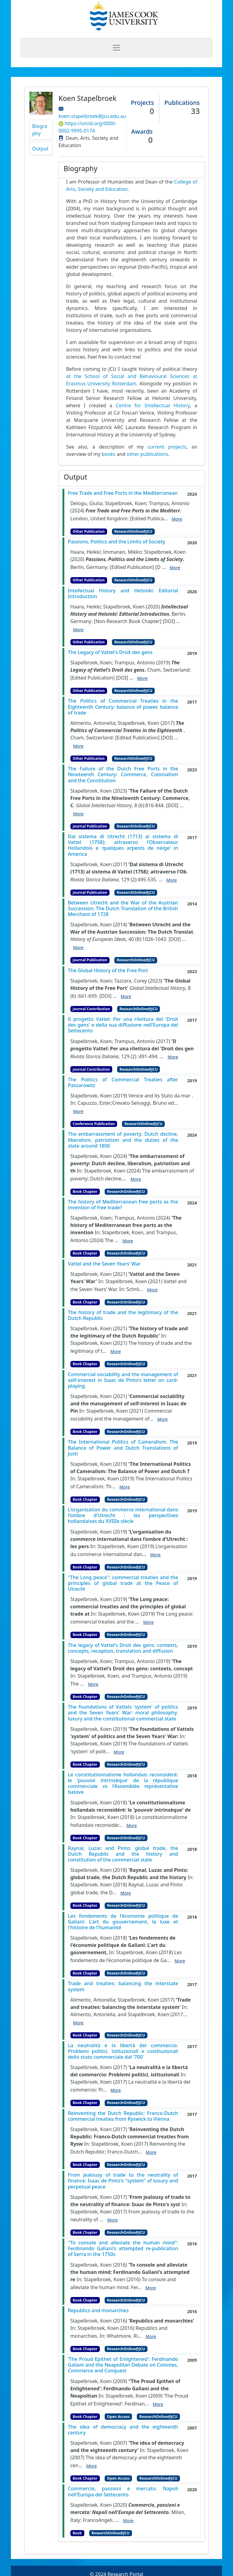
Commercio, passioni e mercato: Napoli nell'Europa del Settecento (123, 2491)
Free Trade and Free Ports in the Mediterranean (123, 493)
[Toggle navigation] (116, 47)
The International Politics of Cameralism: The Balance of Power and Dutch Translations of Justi (123, 1448)
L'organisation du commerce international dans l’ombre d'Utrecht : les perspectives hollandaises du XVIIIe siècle (123, 1515)
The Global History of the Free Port (108, 970)
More (177, 519)
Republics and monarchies (98, 2310)
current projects (166, 446)
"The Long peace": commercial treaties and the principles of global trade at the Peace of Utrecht (123, 1583)
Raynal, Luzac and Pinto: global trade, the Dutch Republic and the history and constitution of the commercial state (123, 1854)
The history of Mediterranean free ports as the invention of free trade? (123, 1205)
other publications (147, 454)
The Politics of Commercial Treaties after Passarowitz (123, 1082)
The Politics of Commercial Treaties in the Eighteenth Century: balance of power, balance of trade (123, 707)
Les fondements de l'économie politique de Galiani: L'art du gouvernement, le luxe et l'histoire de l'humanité (123, 1922)
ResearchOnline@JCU (133, 531)
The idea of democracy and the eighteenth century (123, 2430)
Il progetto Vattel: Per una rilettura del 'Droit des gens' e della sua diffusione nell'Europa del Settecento (123, 1025)
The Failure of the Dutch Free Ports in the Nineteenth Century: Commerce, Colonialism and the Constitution (123, 774)
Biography (39, 130)
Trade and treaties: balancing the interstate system (123, 1986)
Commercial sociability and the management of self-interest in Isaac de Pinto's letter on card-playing (123, 1380)
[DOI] (169, 621)
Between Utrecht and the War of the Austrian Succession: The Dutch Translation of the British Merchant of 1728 (123, 909)
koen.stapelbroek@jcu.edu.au (92, 116)
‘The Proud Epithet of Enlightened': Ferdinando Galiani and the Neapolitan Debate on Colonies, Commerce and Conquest (123, 2365)
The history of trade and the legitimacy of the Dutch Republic (123, 1315)
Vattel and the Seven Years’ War (104, 1264)
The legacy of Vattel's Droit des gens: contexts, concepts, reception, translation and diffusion (123, 1648)
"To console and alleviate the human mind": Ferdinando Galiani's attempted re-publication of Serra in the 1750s (123, 2248)
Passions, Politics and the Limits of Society (116, 542)
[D (157, 567)
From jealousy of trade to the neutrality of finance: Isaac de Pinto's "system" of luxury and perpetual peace (123, 2181)
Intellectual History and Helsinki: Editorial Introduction (123, 593)
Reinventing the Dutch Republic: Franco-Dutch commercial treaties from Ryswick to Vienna (123, 2116)
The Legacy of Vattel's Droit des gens (110, 652)
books (109, 454)
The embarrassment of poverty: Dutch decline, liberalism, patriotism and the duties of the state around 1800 (123, 1140)
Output (40, 148)
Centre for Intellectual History (153, 405)
